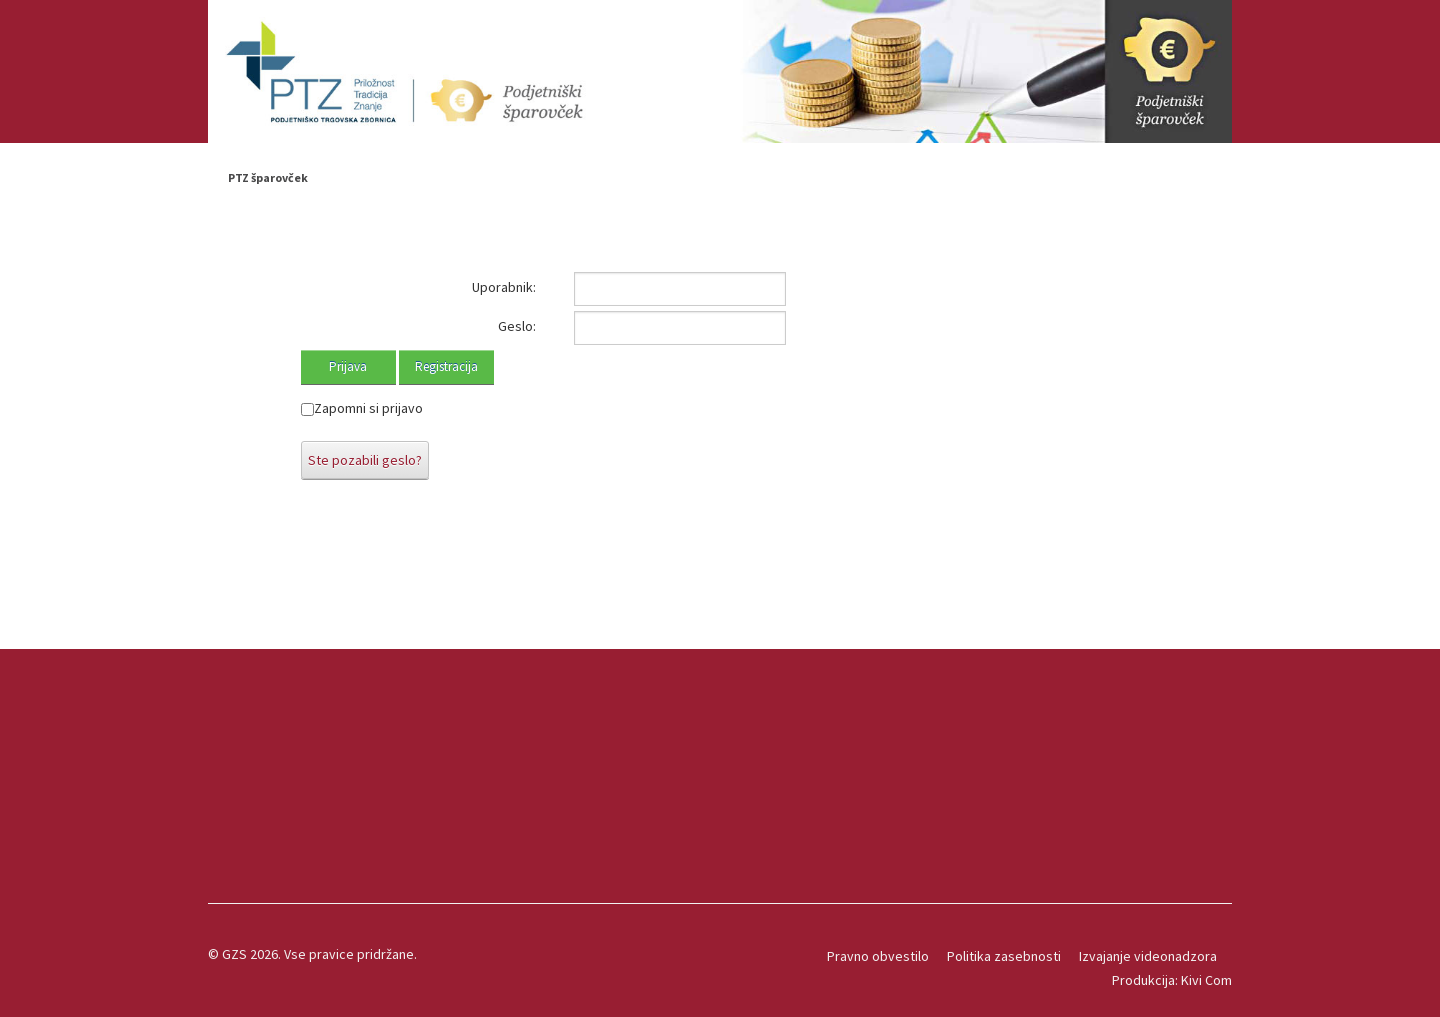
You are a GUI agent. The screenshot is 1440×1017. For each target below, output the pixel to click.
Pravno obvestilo (878, 956)
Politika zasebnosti (1004, 956)
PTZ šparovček (268, 177)
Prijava (348, 366)
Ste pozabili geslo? (365, 460)
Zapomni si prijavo (368, 408)
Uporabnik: (504, 287)
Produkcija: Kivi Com (1172, 980)
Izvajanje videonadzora (1148, 956)
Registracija (446, 366)
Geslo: (517, 326)
